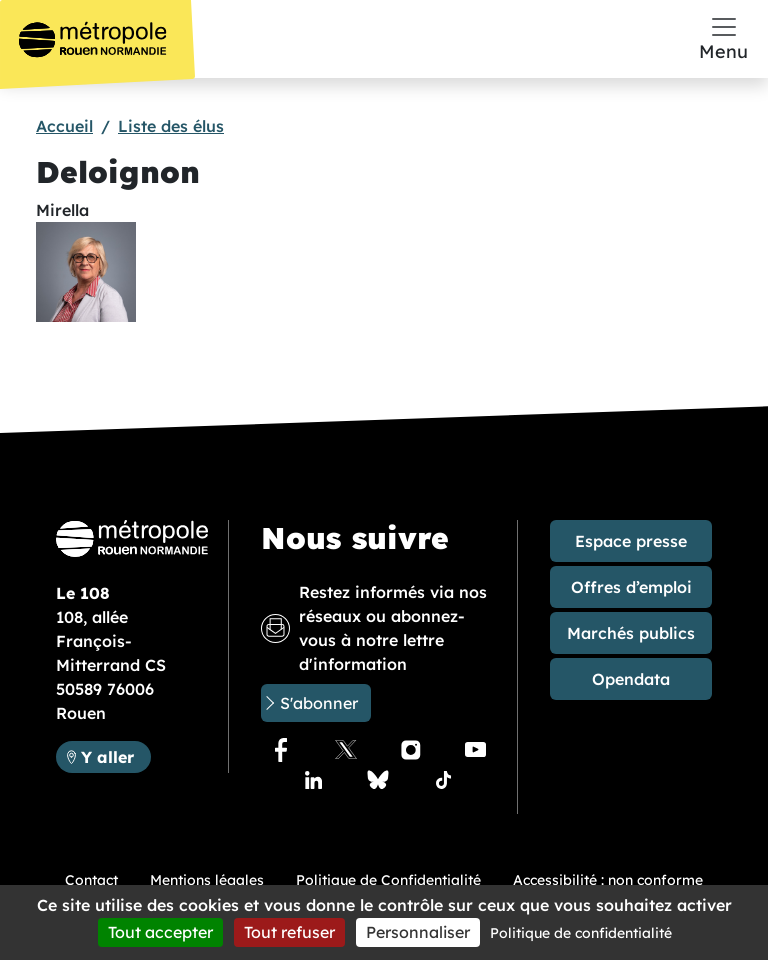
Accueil (64, 126)
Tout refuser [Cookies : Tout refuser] (289, 932)
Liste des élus (171, 126)
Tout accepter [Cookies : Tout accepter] (160, 932)
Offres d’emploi (631, 587)
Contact (91, 880)
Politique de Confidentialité (388, 880)
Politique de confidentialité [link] (581, 933)
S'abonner (319, 703)
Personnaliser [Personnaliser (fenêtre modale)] (418, 932)
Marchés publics (631, 633)
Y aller (115, 755)
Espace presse (631, 541)
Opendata (631, 679)
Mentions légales (207, 880)
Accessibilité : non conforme (608, 880)
